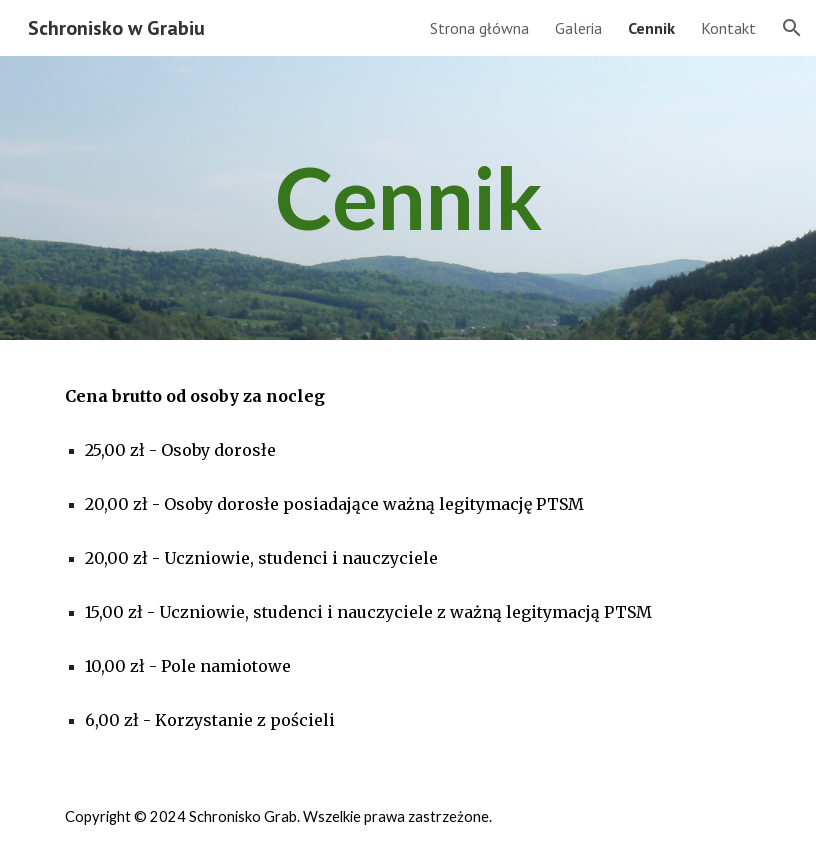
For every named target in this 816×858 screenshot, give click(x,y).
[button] (792, 28)
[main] (408, 198)
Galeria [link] (578, 28)
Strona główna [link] (479, 28)
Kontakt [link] (728, 28)
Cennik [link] (651, 28)
